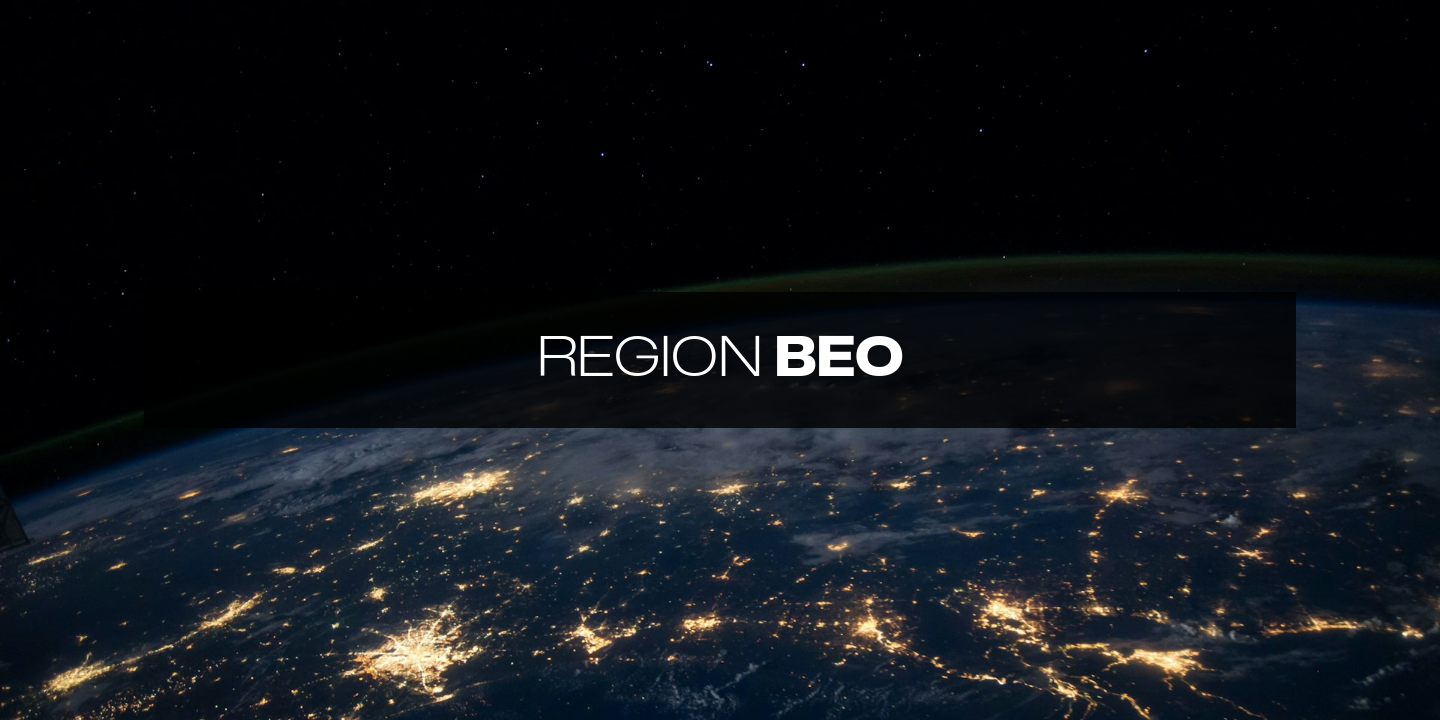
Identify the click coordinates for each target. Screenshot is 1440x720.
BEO (720, 359)
